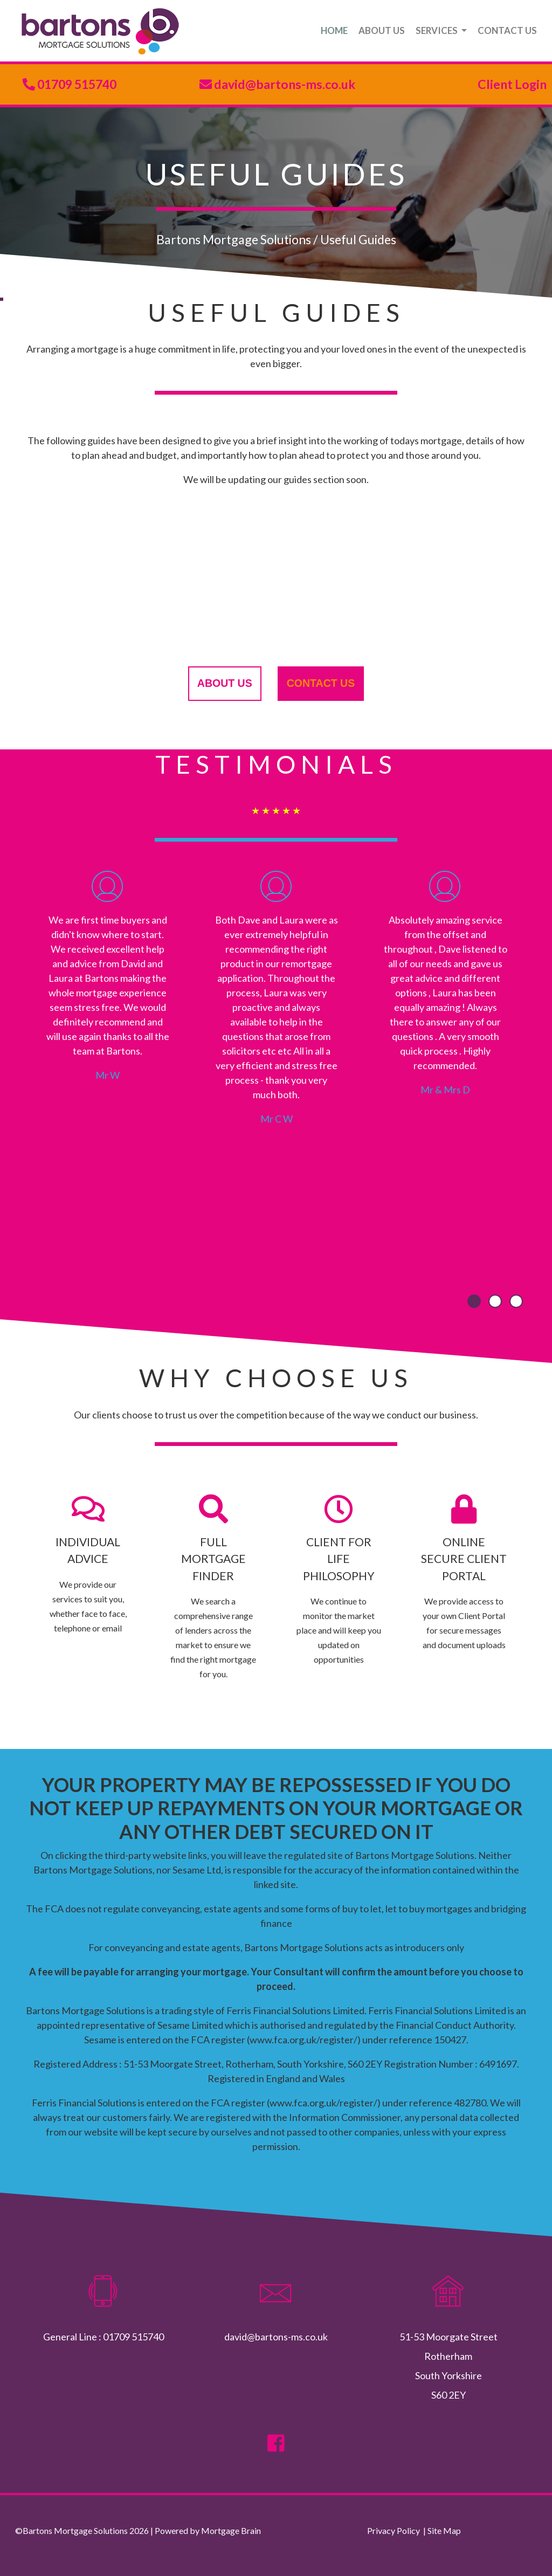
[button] (474, 1301)
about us (224, 683)
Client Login (512, 84)
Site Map (444, 2530)
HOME (334, 30)
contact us (321, 683)
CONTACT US (507, 30)
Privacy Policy (393, 2530)
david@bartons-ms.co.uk (283, 84)
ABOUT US (381, 30)
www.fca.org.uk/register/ (303, 2039)
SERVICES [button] (437, 30)
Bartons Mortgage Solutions (233, 239)
